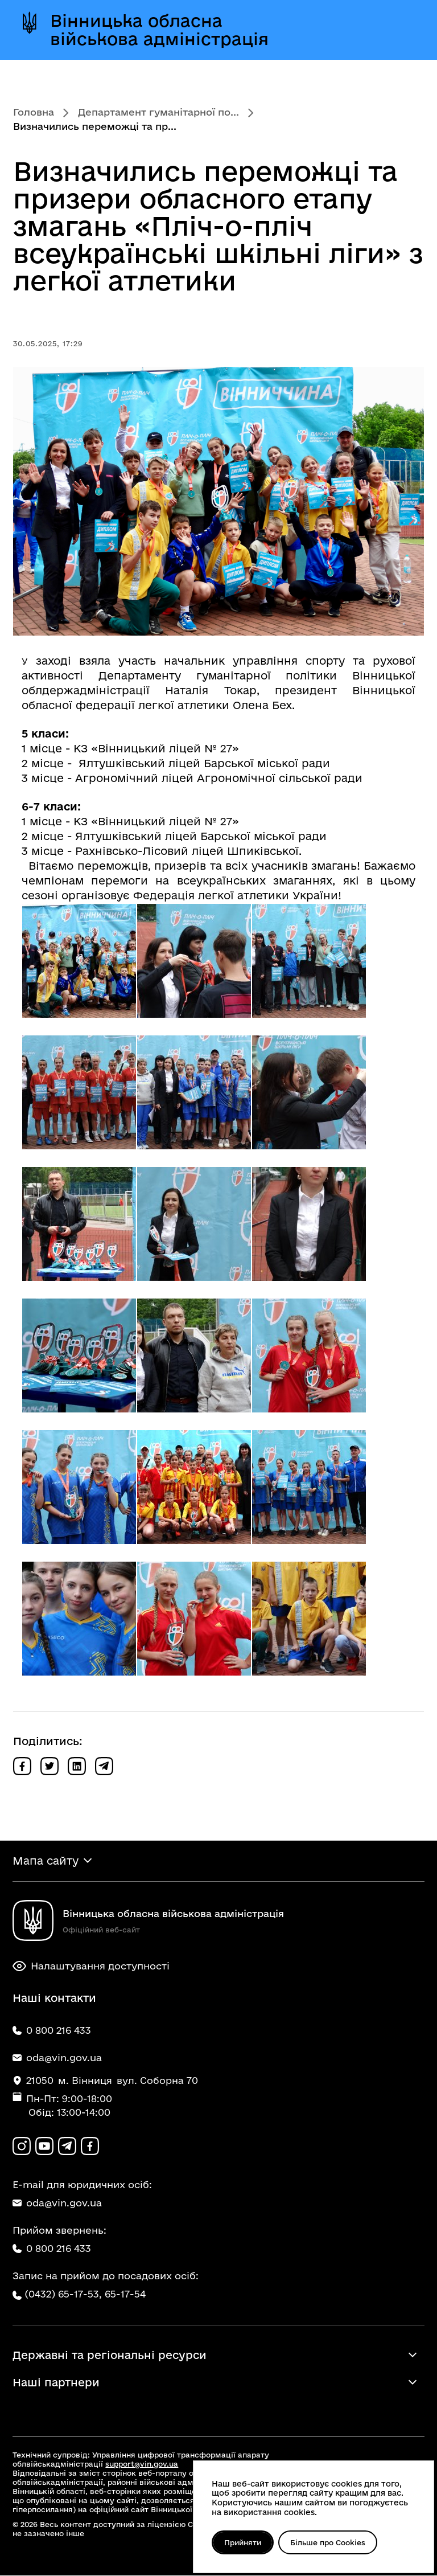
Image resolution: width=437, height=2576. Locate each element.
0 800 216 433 (52, 2249)
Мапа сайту (46, 1861)
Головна (33, 112)
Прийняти (243, 2542)
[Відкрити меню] (402, 29)
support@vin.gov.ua (141, 2464)
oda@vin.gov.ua (57, 2203)
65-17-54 (125, 2295)
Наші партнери (56, 2383)
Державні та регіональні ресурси (110, 2355)
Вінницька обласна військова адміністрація (159, 29)
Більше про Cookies (329, 2542)
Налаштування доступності (91, 1966)
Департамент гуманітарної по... (158, 112)
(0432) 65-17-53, (63, 2295)
